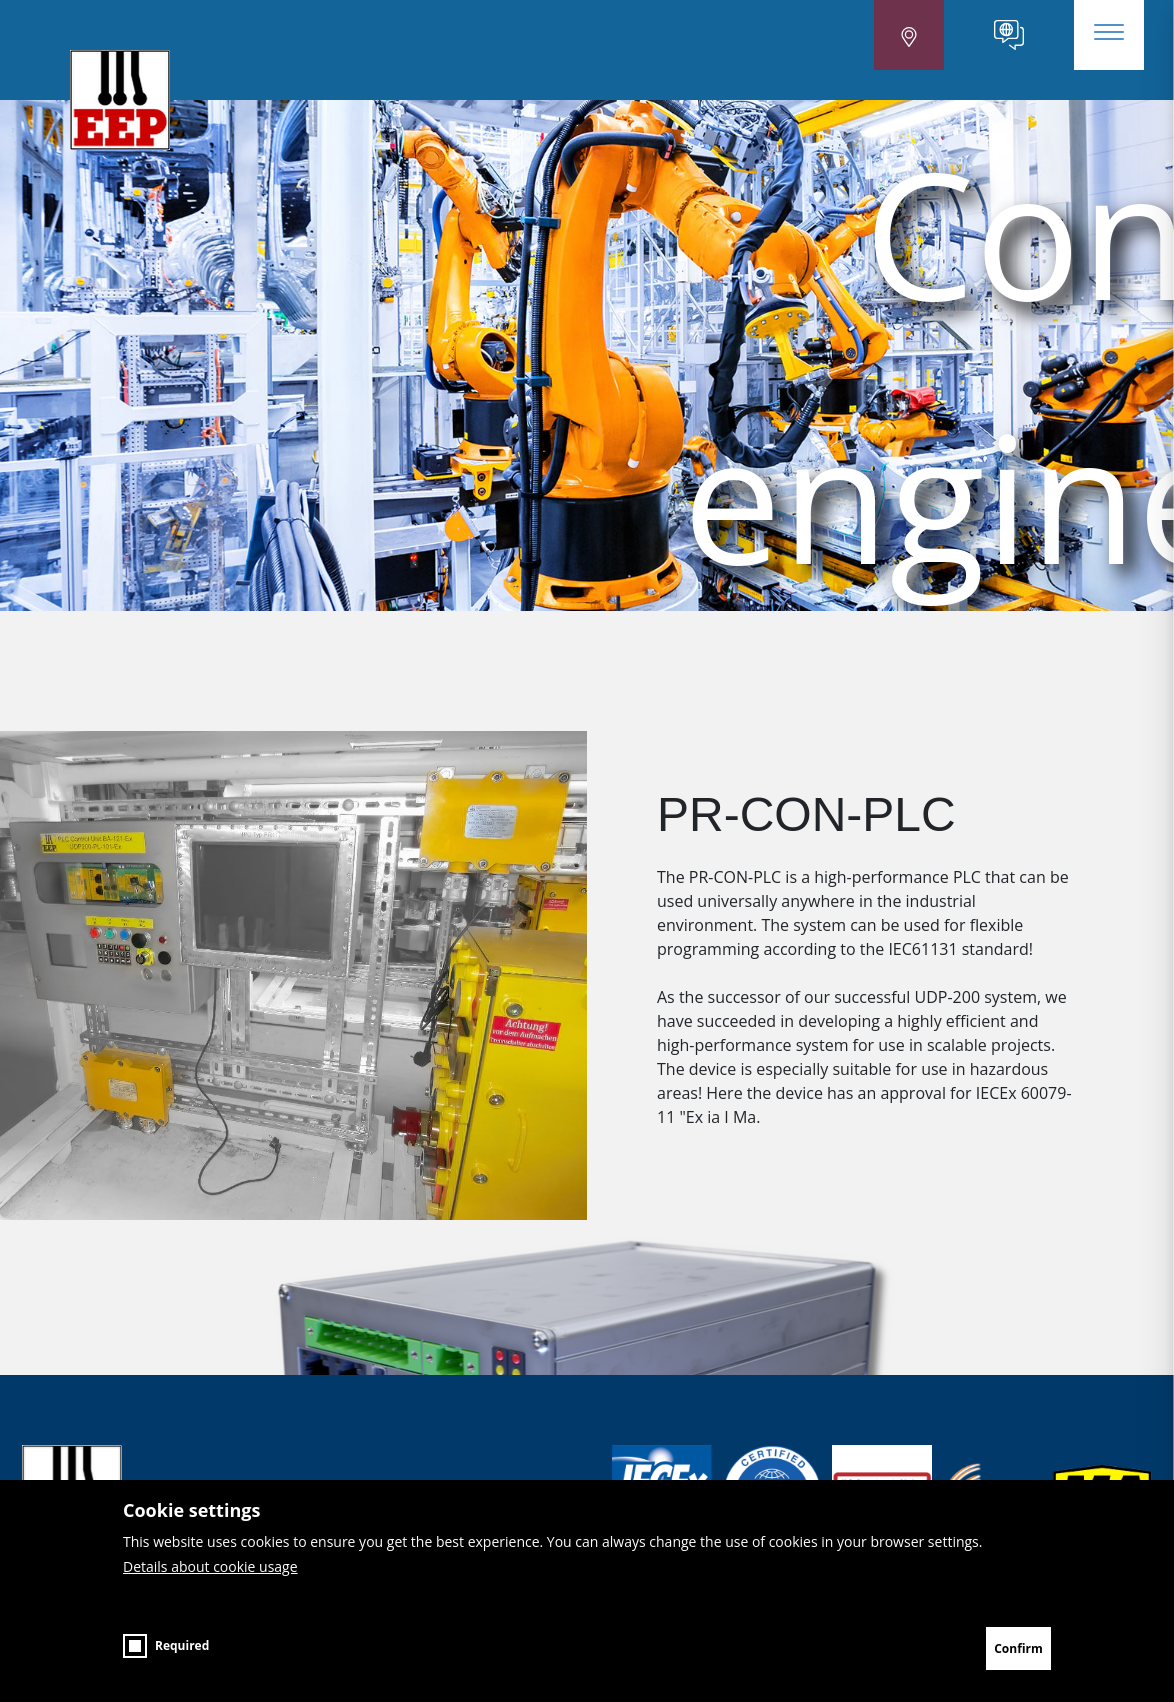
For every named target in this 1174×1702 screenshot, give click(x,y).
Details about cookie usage (210, 1585)
